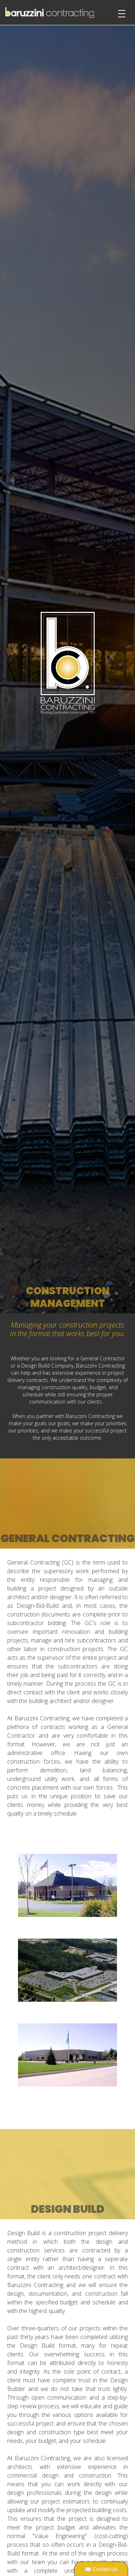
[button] (120, 669)
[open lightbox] (67, 1885)
